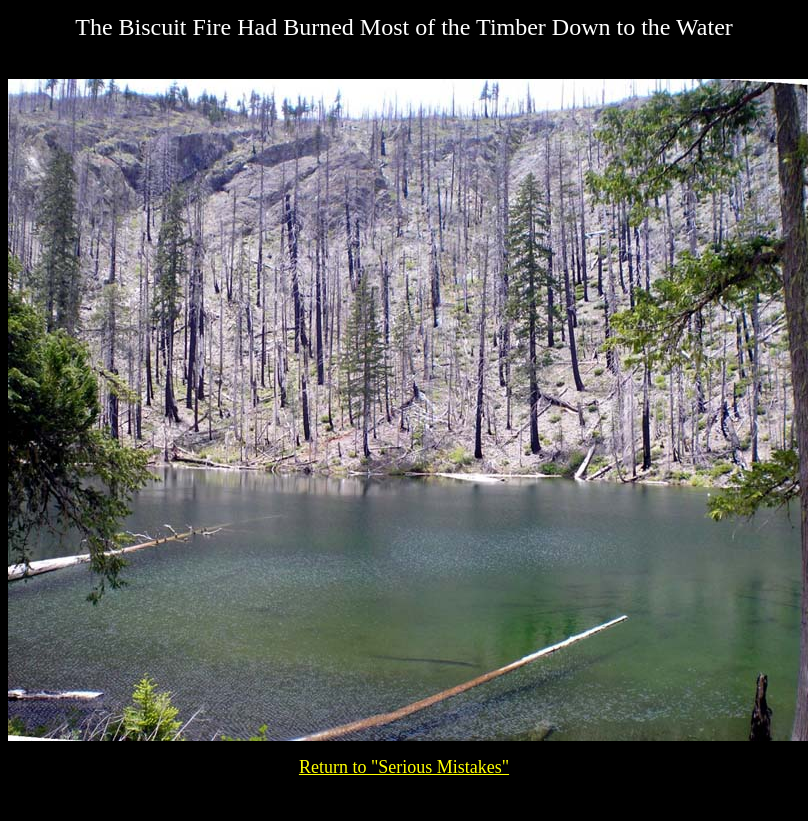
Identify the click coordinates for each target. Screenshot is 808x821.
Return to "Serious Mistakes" (404, 767)
